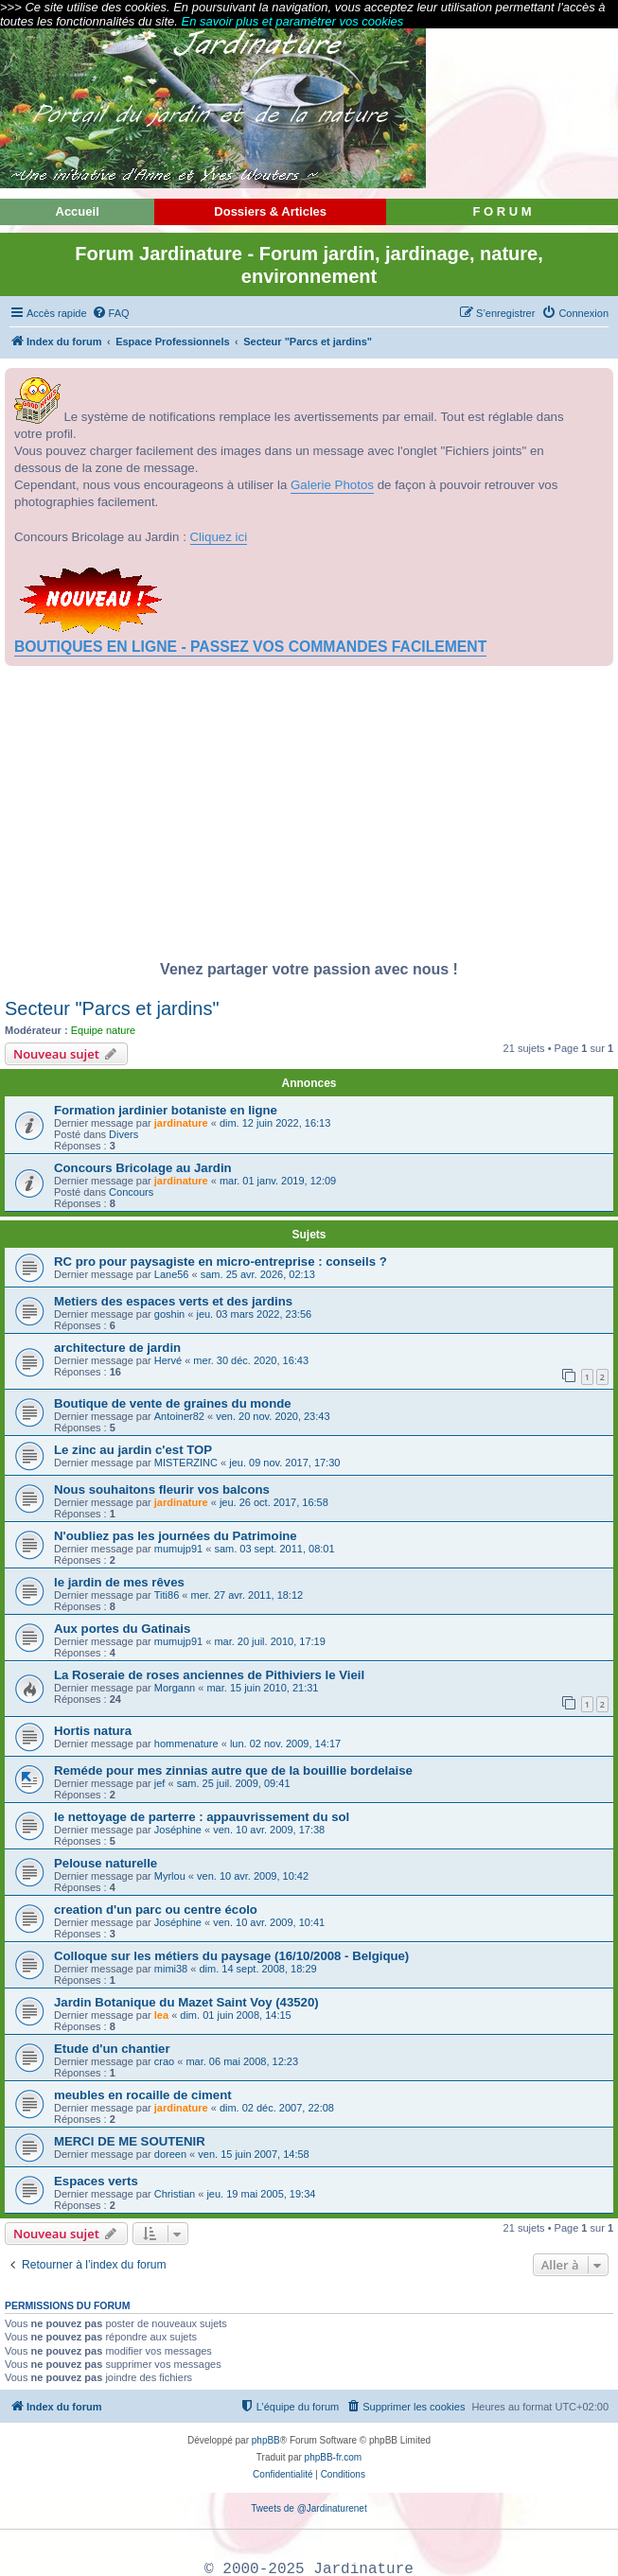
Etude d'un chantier (112, 2049)
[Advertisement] (309, 818)
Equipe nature (103, 1030)
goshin (169, 1314)
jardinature (181, 1123)
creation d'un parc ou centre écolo (155, 1909)
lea (161, 2015)
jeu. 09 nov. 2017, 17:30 (284, 1462)
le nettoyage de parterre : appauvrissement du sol (201, 1817)
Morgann (174, 1687)
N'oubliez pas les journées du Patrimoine (175, 1536)
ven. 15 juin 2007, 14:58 (253, 2154)
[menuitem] (111, 313)
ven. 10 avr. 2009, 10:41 (269, 1922)
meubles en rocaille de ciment (143, 2095)
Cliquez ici (219, 537)
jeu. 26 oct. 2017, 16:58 (274, 1502)
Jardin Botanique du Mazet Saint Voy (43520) (186, 2002)
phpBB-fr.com (333, 2457)
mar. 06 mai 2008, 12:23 (241, 2061)
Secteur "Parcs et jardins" (112, 1008)
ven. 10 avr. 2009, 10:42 (253, 1876)
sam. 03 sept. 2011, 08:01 (274, 1548)
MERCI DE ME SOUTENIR (129, 2141)
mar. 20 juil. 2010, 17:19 (269, 1641)
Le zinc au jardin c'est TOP (133, 1450)
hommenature (186, 1743)
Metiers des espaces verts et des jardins (173, 1301)
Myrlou (169, 1876)
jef (160, 1783)
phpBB (266, 2440)
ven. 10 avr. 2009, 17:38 (269, 1829)
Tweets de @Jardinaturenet (308, 2508)
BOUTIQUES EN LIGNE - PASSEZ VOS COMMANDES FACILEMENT (250, 647)
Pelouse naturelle (105, 1863)
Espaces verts (96, 2181)
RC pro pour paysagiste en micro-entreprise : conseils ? (220, 1261)
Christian (174, 2193)
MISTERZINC (186, 1462)
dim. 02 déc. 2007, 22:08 (277, 2107)
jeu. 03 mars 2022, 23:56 (253, 1314)
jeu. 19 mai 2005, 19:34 (260, 2193)
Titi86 (167, 1595)
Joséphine (178, 1829)
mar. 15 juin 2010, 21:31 (262, 1687)
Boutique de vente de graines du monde (172, 1403)
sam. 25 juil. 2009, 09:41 (234, 1783)
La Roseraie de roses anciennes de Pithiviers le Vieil (209, 1675)
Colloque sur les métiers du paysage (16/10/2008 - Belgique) (231, 1956)
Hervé (168, 1360)
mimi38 (170, 1968)
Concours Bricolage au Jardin (143, 1168)
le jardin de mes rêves (119, 1582)
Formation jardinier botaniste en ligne (165, 1110)
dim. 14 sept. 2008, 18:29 (257, 1968)
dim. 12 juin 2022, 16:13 (275, 1123)
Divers (123, 1134)
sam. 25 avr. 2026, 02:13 (258, 1274)
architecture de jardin (117, 1348)
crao (164, 2061)
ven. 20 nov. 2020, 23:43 (272, 1416)
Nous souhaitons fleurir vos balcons (162, 1489)
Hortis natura (93, 1731)
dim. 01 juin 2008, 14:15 (235, 2015)
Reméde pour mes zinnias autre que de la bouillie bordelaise (233, 1770)
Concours (131, 1192)
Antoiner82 (179, 1416)
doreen (170, 2154)
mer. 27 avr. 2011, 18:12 (247, 1595)
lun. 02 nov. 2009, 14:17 (285, 1743)
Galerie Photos (332, 485)
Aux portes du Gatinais (122, 1628)
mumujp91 (178, 1548)
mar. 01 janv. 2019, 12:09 (278, 1180)
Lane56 (171, 1274)
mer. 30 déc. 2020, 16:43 (251, 1360)
